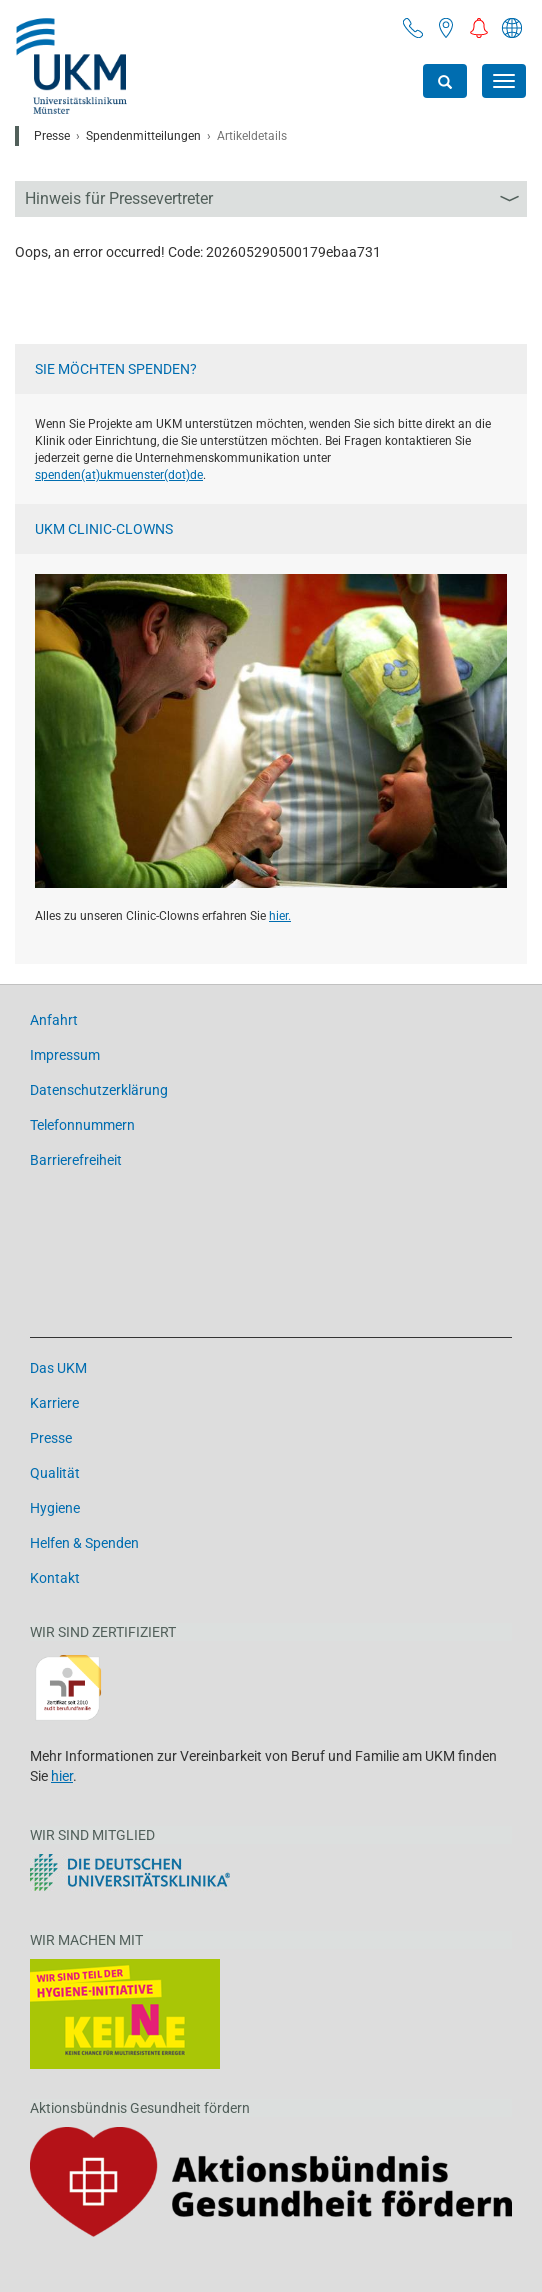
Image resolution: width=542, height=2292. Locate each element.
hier (62, 1776)
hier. (280, 916)
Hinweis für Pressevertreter (119, 198)
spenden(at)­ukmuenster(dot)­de (119, 475)
